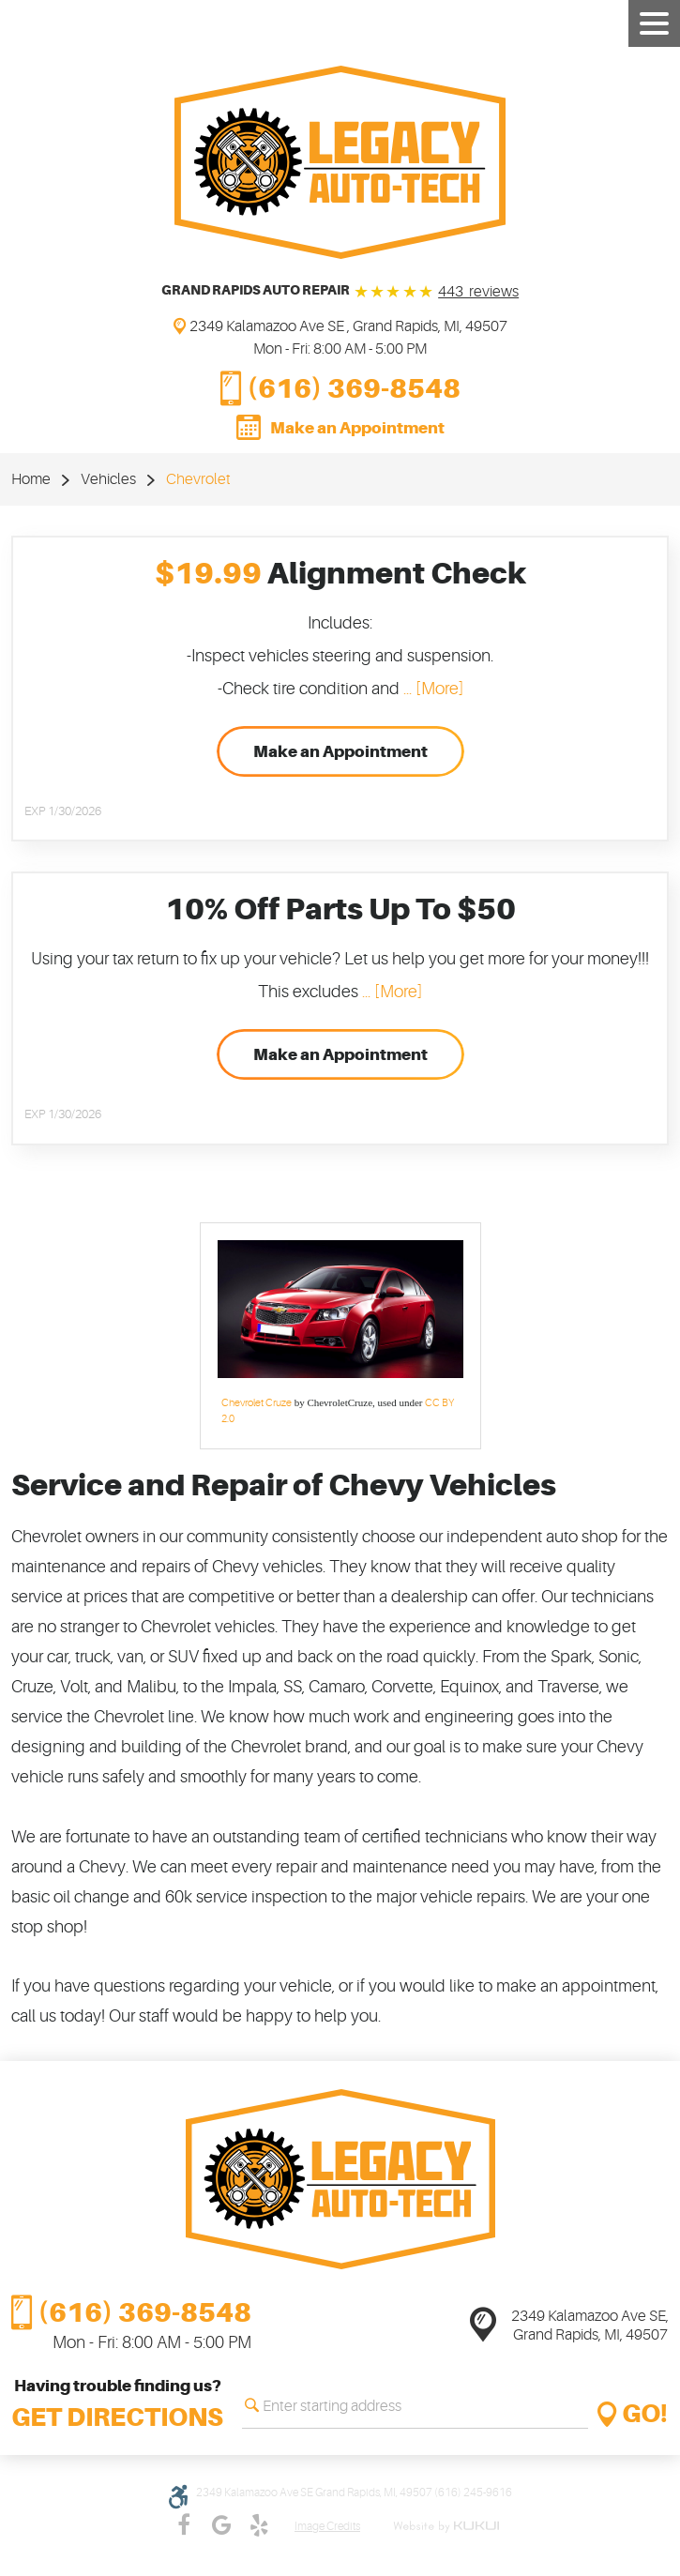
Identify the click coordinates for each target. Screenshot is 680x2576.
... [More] (431, 688)
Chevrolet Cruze (256, 1403)
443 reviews (478, 291)
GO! (645, 2414)
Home (31, 479)
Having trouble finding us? (117, 2406)
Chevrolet (198, 479)
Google (221, 2525)
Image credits (327, 2527)
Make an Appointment (357, 427)
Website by (449, 2527)
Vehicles (108, 479)
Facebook (184, 2525)
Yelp (259, 2525)
